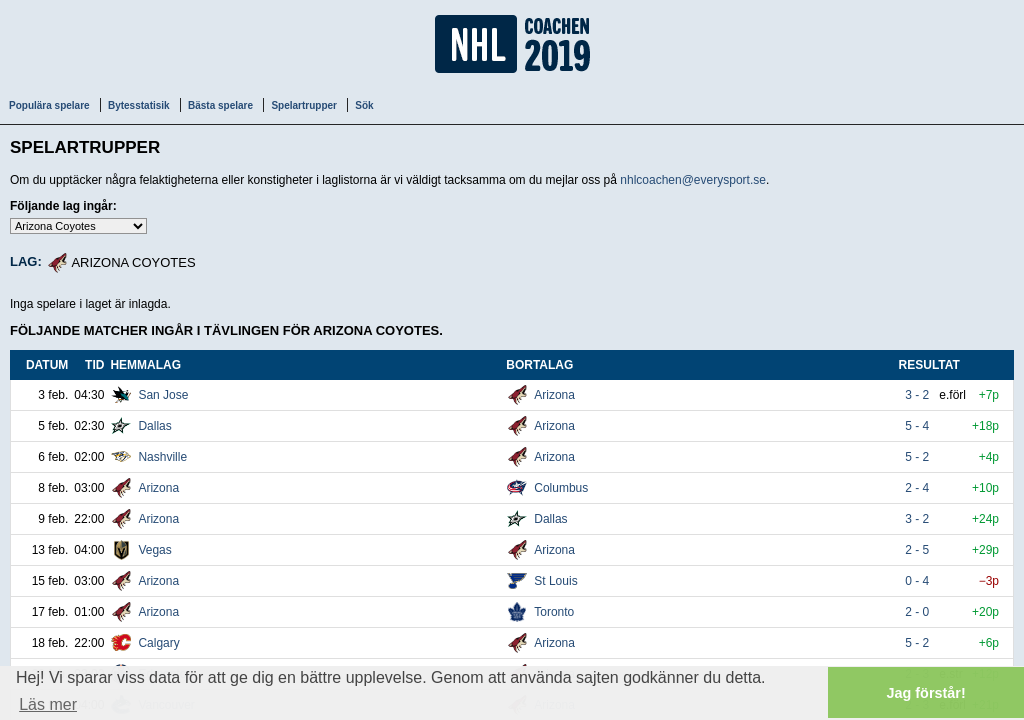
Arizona (554, 395)
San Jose (163, 395)
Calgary (158, 643)
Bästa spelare (220, 105)
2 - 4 (917, 488)
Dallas (154, 426)
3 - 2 (917, 395)
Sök (364, 105)
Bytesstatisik (139, 105)
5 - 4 (917, 426)
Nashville (162, 457)
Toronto (554, 612)
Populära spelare (49, 105)
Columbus (561, 488)
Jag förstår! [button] (926, 693)
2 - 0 (917, 612)
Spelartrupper (304, 105)
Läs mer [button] (48, 704)
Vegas (154, 550)
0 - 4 (917, 581)
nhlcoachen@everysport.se (693, 180)
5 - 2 (917, 457)
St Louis (555, 581)
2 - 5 (917, 550)
